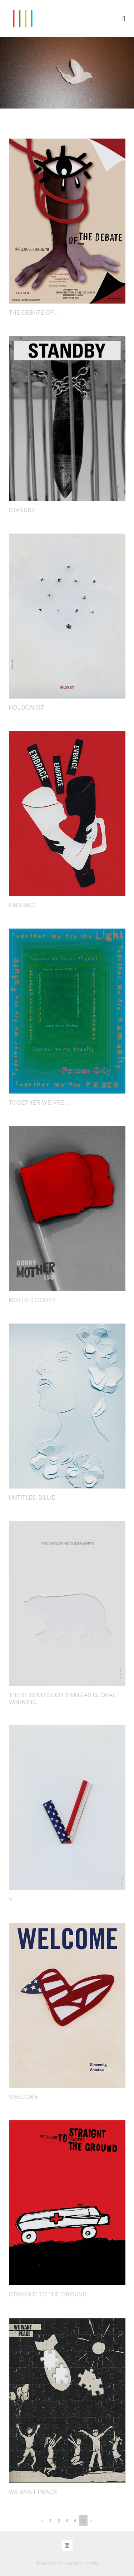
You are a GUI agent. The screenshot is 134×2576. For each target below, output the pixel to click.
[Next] (92, 2520)
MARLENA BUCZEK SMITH (22, 18)
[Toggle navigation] (124, 18)
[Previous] (42, 2520)
